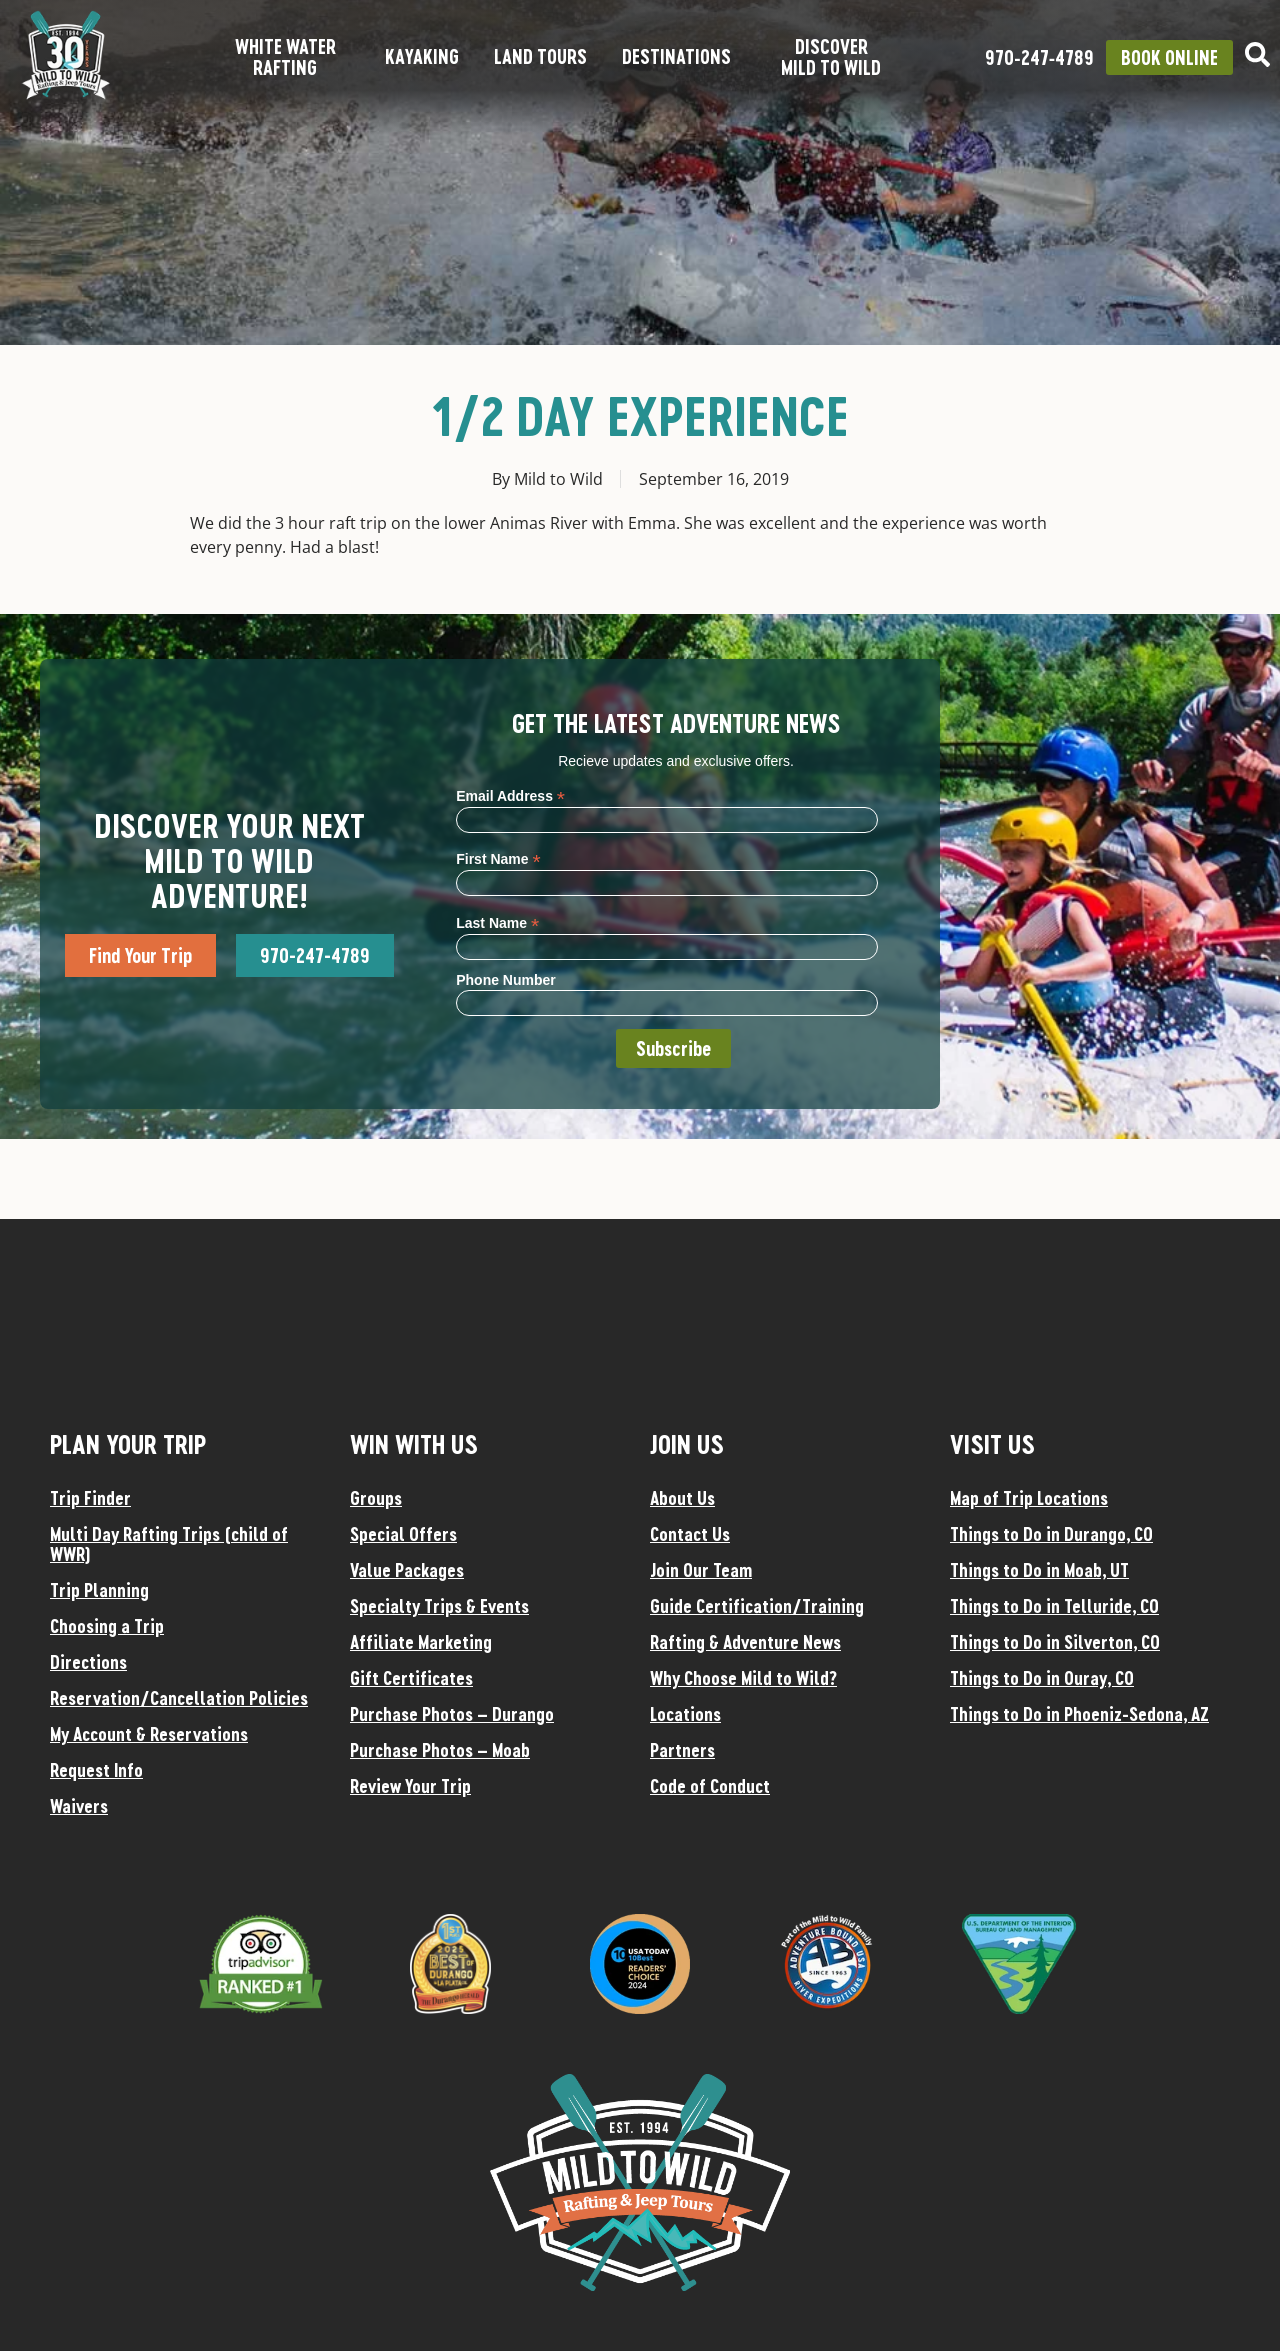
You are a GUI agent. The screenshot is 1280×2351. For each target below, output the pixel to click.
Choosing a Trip (107, 1626)
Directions (88, 1662)
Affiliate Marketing (421, 1642)
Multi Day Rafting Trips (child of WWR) (169, 1544)
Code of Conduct (710, 1786)
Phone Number (506, 980)
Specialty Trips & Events (439, 1606)
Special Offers (403, 1534)
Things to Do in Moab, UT (1039, 1570)
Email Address (510, 795)
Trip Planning (99, 1590)
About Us (682, 1498)
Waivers (79, 1806)
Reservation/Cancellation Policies (179, 1698)
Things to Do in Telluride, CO (1054, 1606)
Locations (685, 1714)
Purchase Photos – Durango (452, 1714)
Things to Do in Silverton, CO (1055, 1642)
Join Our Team (701, 1570)
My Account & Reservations (149, 1734)
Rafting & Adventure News (745, 1642)
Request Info (96, 1770)
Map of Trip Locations (1029, 1498)
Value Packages (407, 1570)
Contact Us (690, 1534)
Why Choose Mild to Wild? (743, 1678)
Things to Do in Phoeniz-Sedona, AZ (1079, 1714)
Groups (376, 1498)
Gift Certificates (411, 1678)
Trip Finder (90, 1498)
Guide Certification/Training (757, 1606)
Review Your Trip (410, 1786)
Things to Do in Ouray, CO (1042, 1678)
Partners (682, 1750)
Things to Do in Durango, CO (1051, 1534)
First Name (498, 858)
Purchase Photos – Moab (440, 1750)
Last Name (497, 922)
